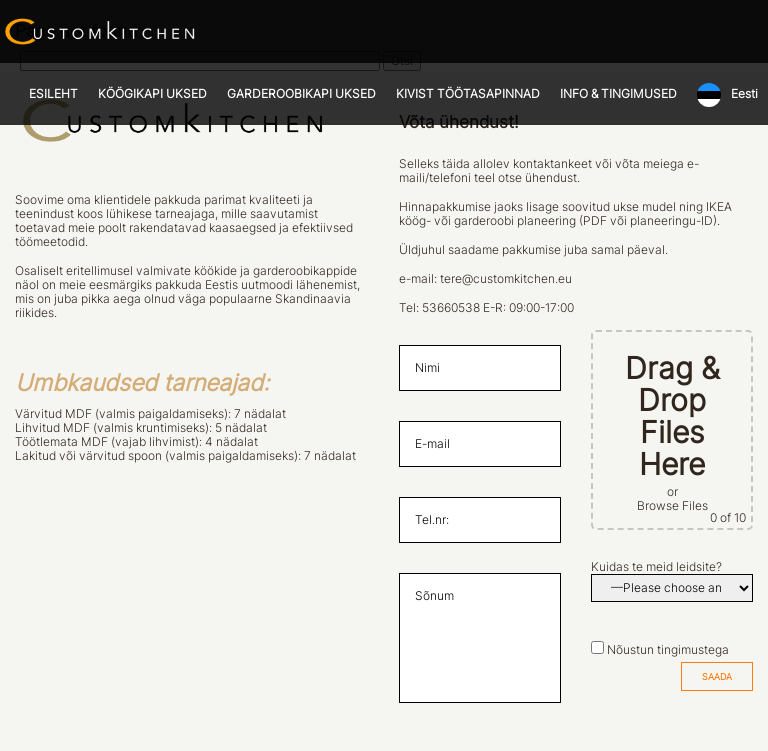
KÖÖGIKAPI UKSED (152, 94)
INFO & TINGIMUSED (618, 94)
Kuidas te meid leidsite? (656, 567)
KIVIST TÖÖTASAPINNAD (468, 94)
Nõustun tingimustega (668, 650)
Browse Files (672, 506)
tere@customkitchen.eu (506, 279)
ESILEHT (53, 94)
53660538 (451, 308)
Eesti (744, 94)
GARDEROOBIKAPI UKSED (301, 94)
